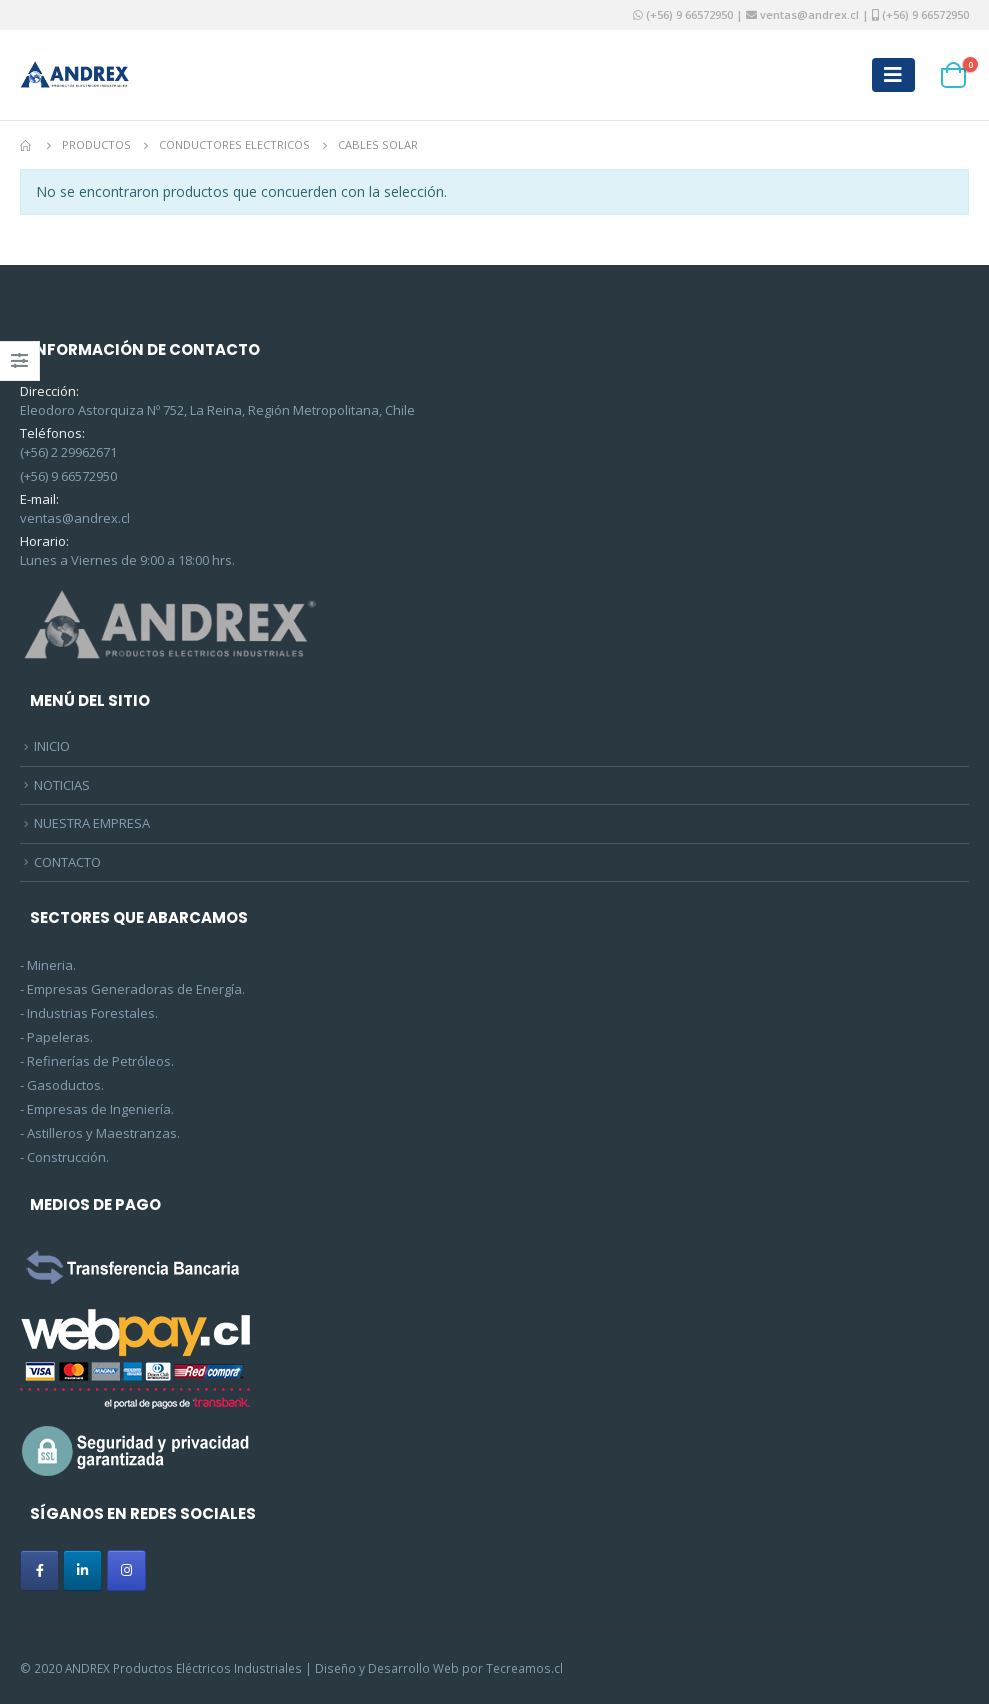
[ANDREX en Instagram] (126, 1570)
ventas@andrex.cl (808, 14)
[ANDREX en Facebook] (39, 1570)
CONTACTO (67, 862)
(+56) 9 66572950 (689, 14)
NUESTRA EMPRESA (92, 823)
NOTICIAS (62, 785)
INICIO (52, 746)
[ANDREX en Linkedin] (82, 1570)
